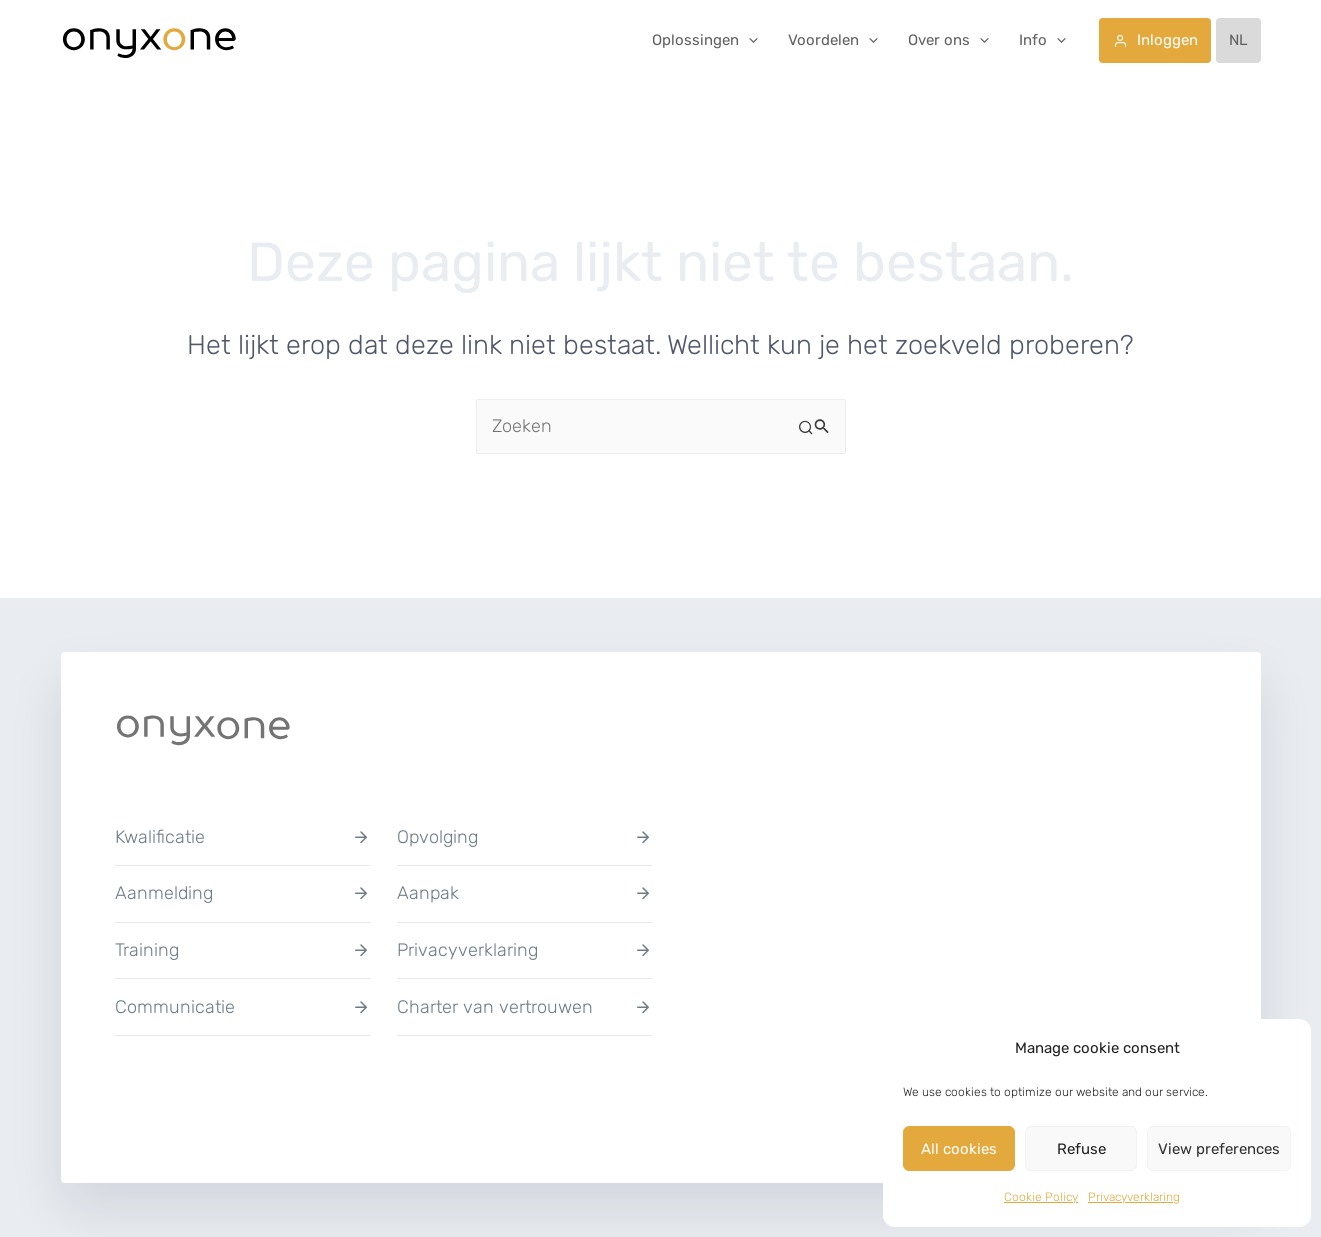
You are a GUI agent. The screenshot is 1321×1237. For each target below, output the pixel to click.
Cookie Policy (1041, 1197)
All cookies (959, 1149)
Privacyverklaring (1134, 1197)
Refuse (1081, 1149)
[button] (748, 40)
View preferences (1219, 1149)
